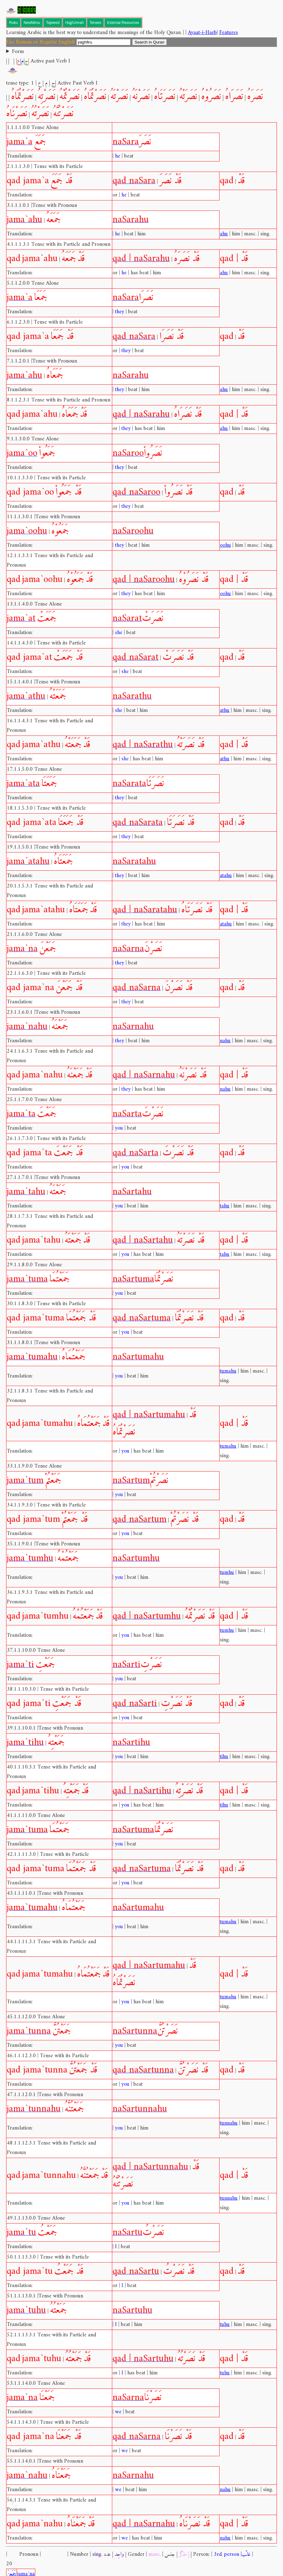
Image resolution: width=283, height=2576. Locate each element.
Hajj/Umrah (74, 23)
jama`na (26, 2564)
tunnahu (229, 2123)
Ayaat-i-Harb (202, 32)
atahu (226, 875)
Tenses (95, 23)
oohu (225, 545)
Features (228, 32)
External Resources (123, 23)
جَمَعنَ (11, 2564)
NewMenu (32, 23)
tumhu (227, 1572)
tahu (224, 1206)
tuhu (225, 2324)
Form (18, 51)
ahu (224, 234)
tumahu (228, 1371)
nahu (225, 1041)
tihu (224, 1756)
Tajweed (52, 23)
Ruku (13, 23)
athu (224, 710)
